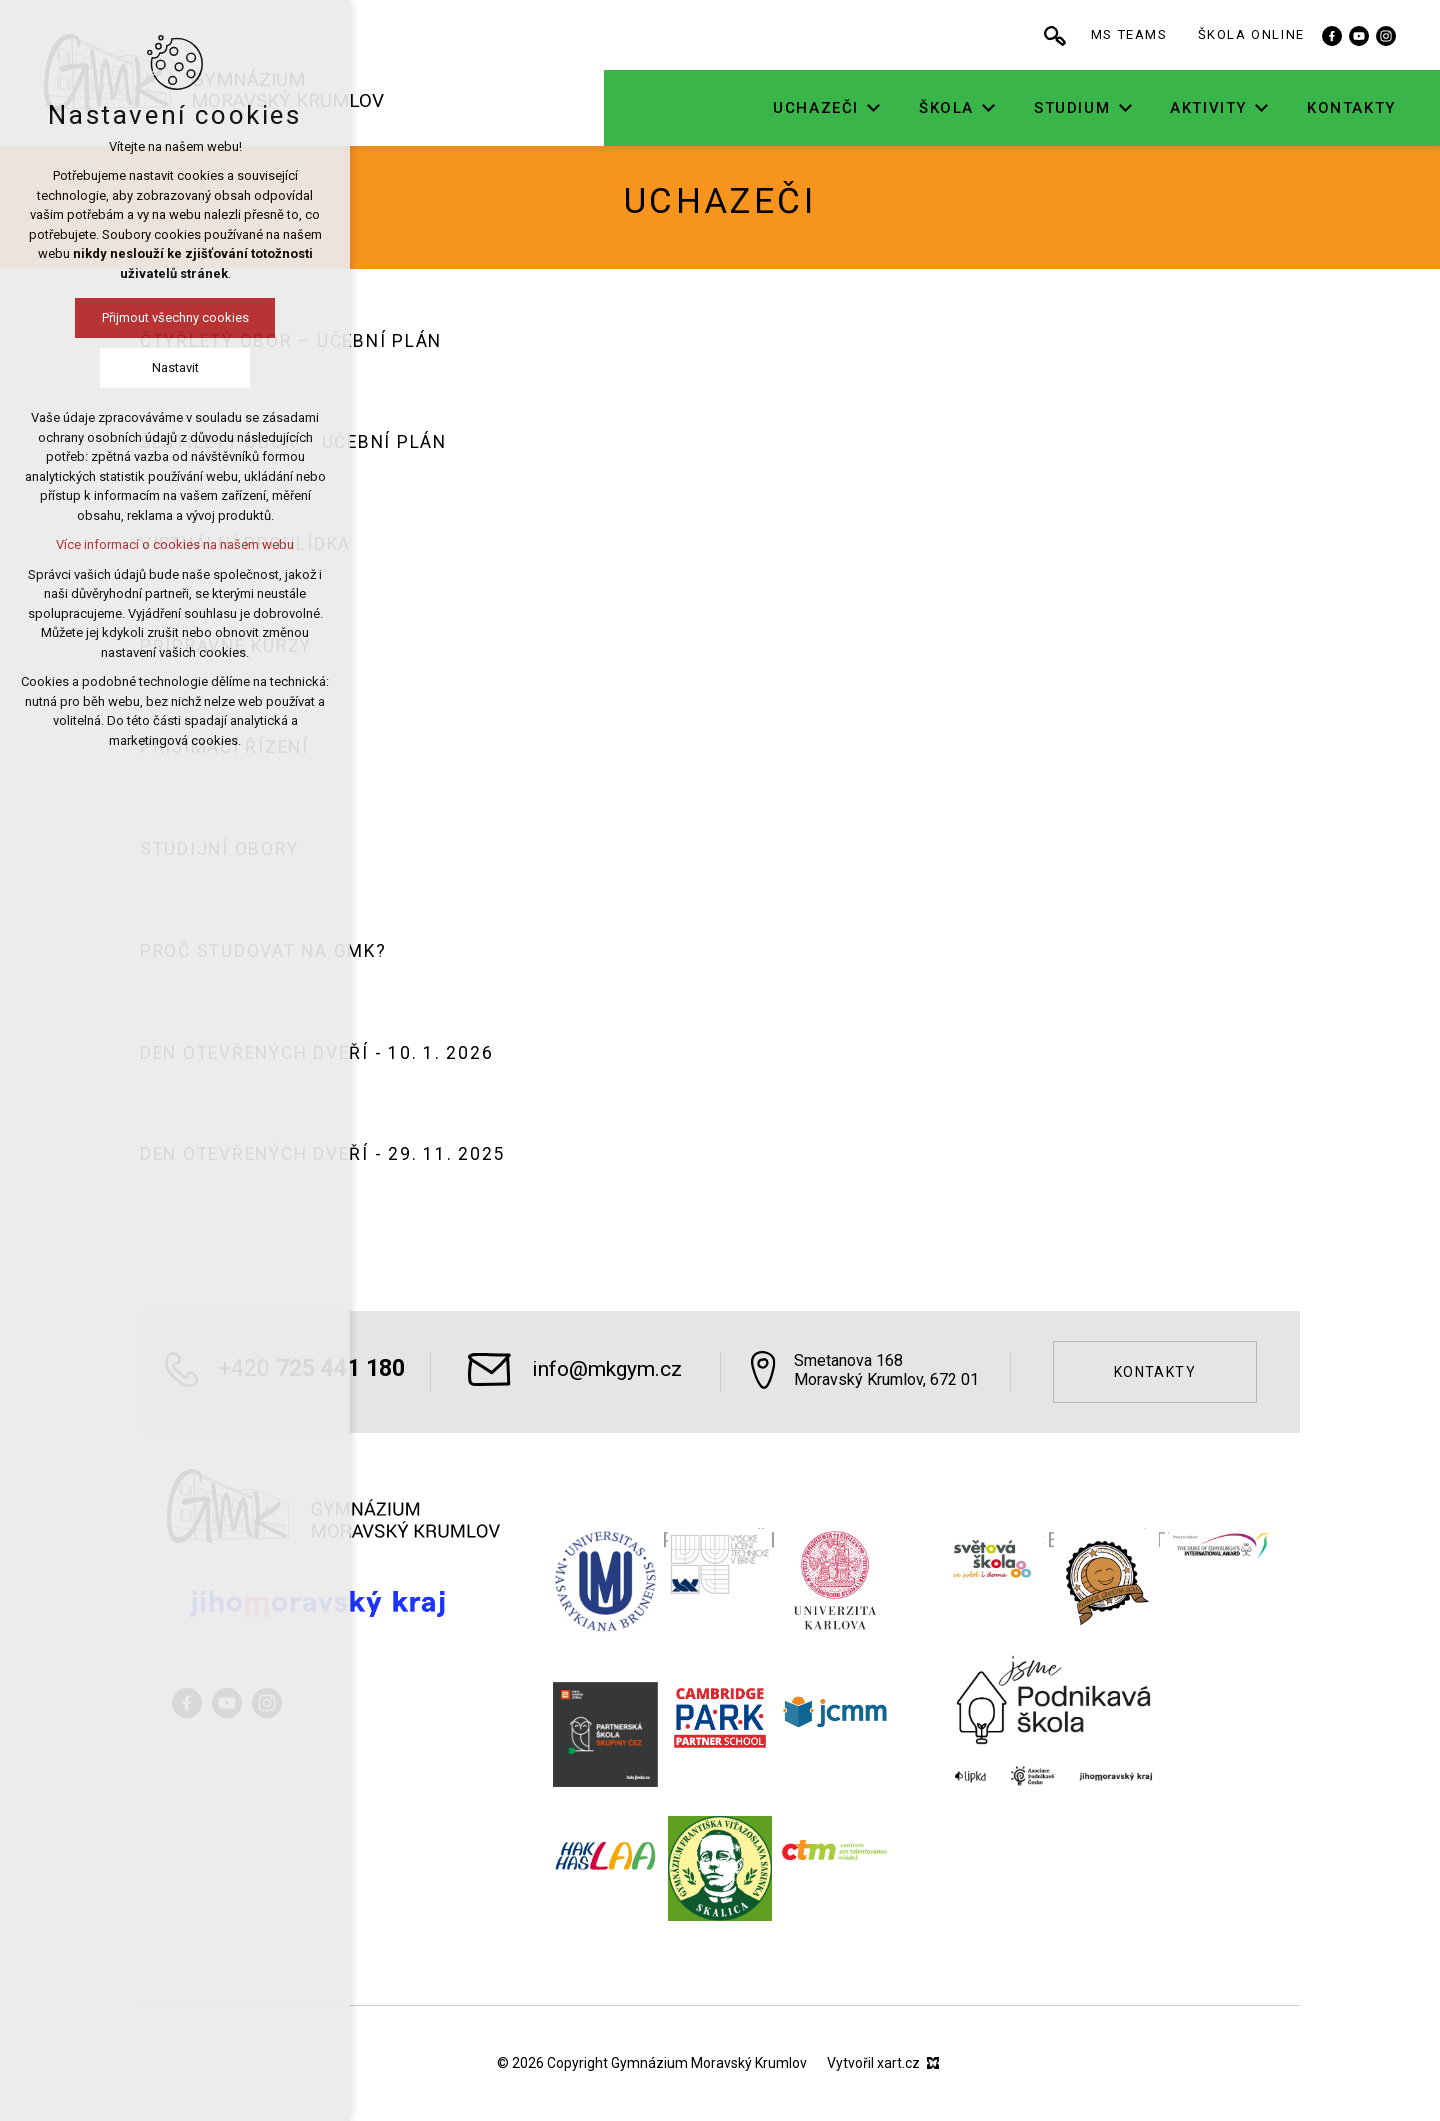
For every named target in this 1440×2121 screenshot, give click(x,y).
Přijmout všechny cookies (175, 317)
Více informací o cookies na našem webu (175, 544)
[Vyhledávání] (1077, 35)
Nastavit (175, 367)
